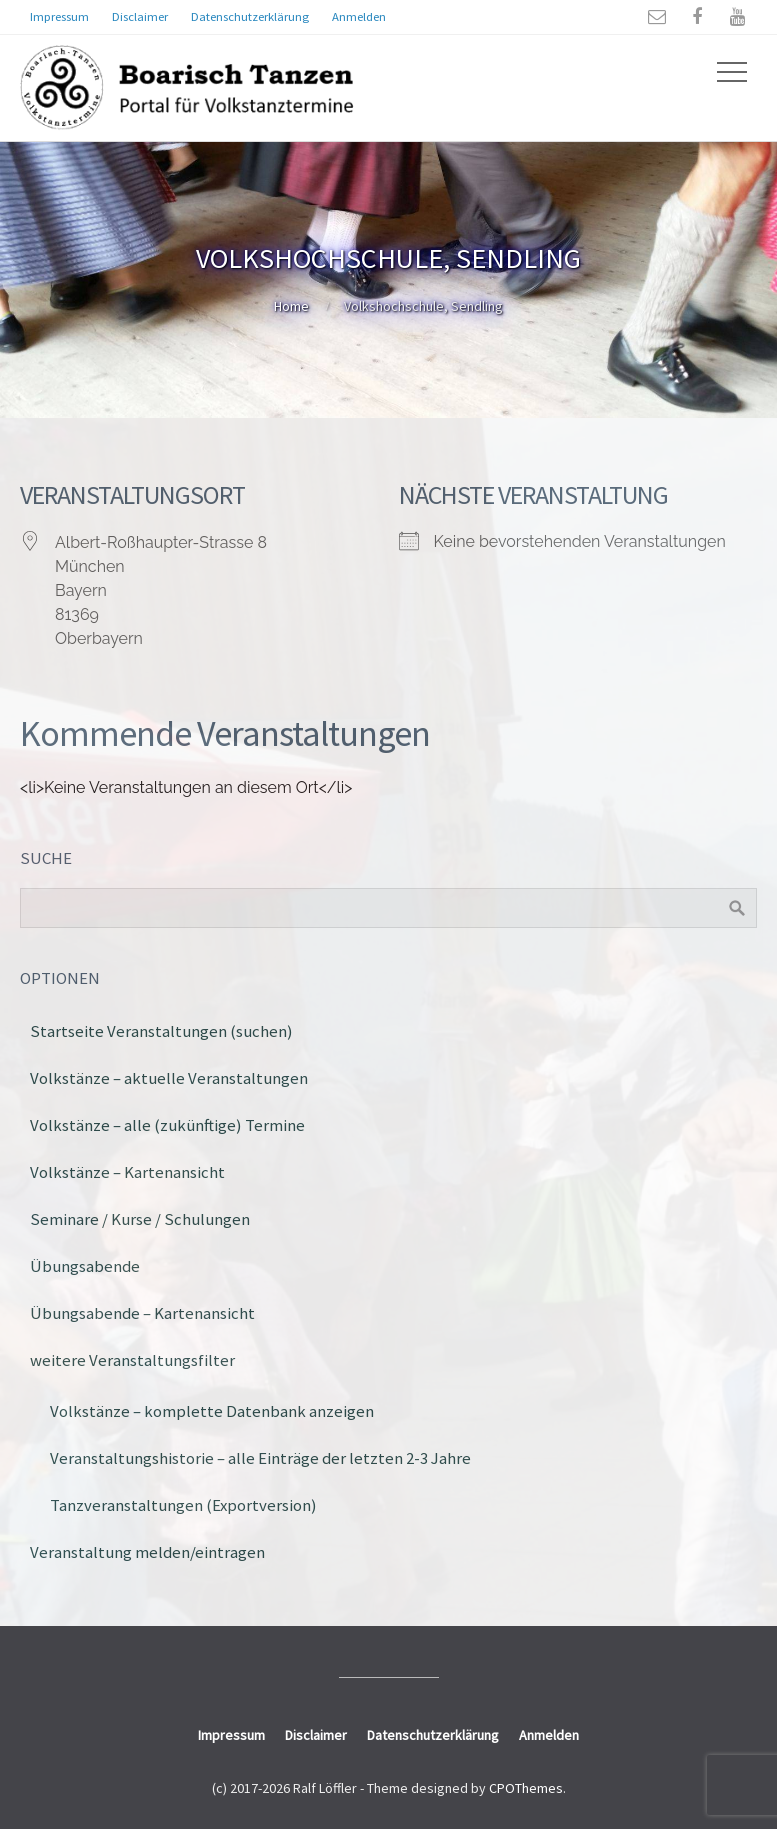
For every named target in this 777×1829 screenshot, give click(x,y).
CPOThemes (526, 1788)
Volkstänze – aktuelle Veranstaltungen (169, 1078)
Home (291, 306)
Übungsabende (85, 1266)
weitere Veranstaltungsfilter (132, 1360)
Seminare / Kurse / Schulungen (140, 1219)
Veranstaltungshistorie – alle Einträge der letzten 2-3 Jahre (260, 1458)
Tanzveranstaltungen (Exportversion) (183, 1505)
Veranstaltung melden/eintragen (147, 1552)
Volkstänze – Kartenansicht (127, 1172)
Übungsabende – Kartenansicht (142, 1313)
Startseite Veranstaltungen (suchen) (161, 1031)
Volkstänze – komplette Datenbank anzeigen (212, 1411)
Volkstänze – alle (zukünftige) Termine (167, 1125)
